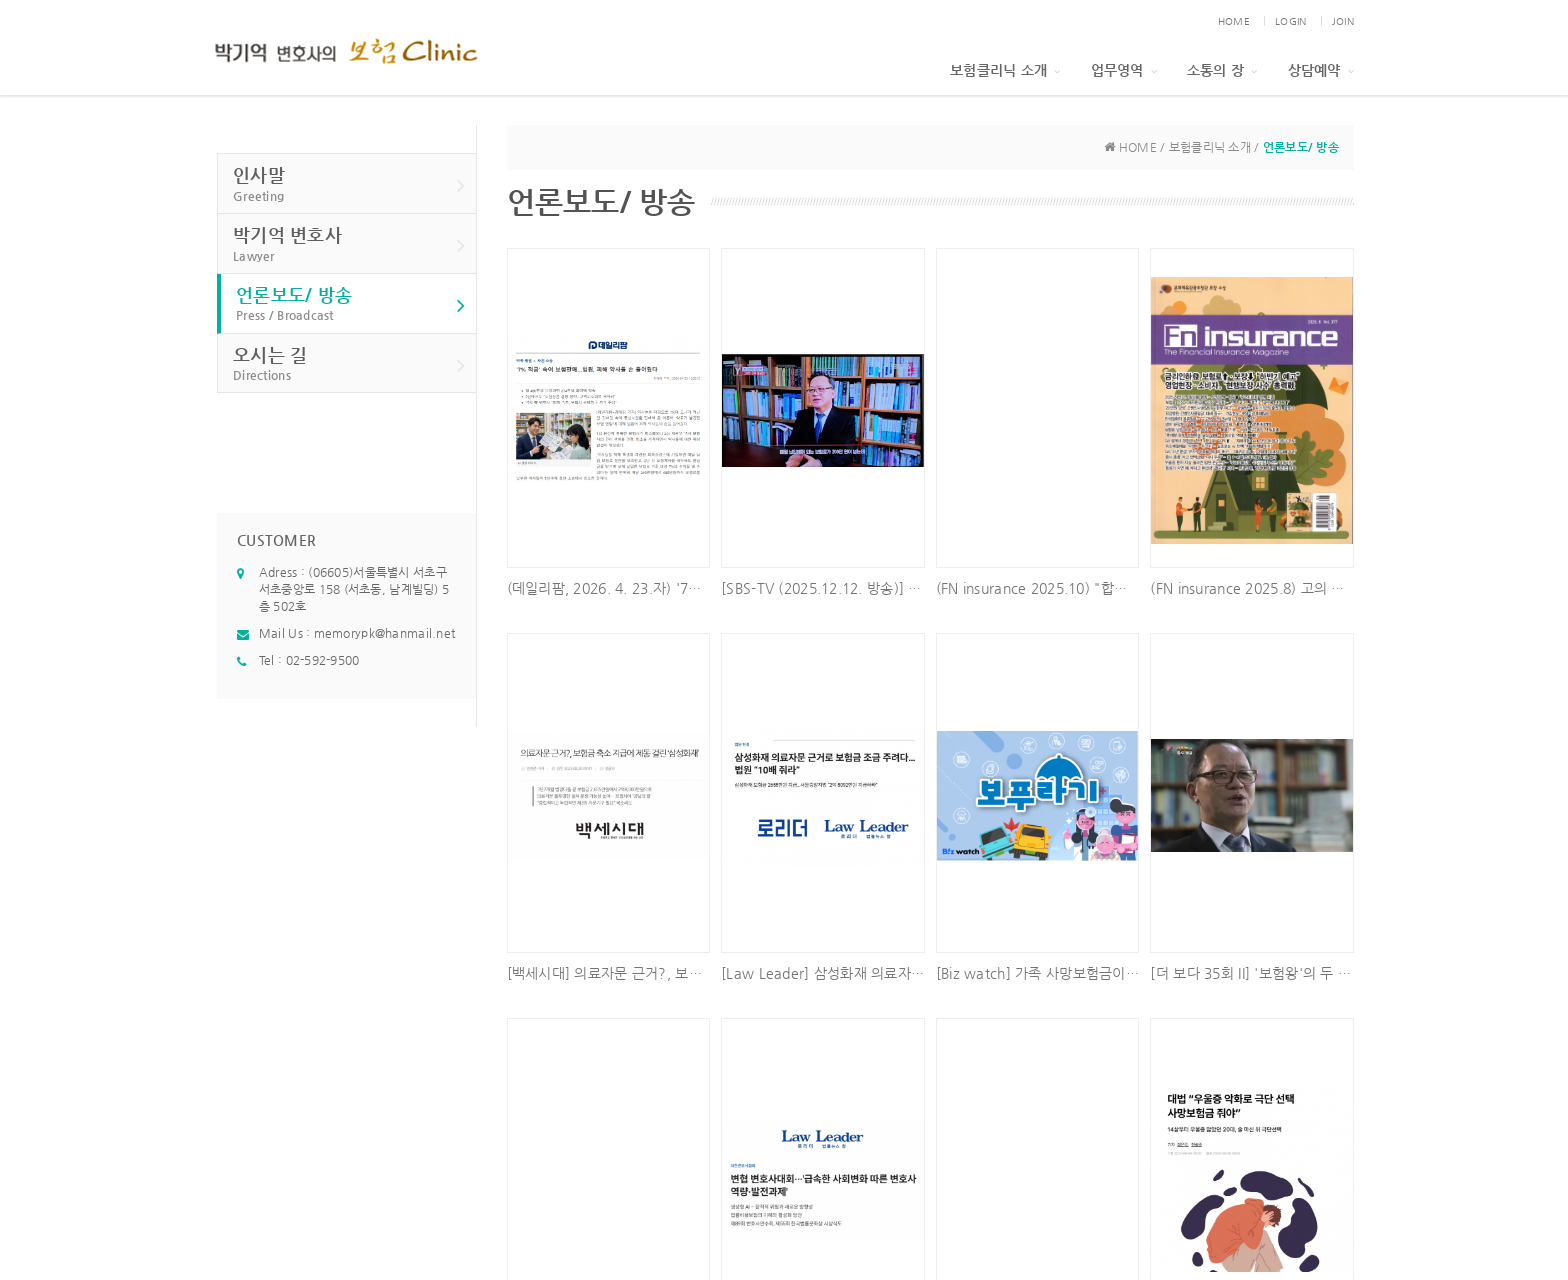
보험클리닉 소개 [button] (1005, 70)
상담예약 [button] (1321, 70)
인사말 (349, 184)
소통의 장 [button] (1222, 70)
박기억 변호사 (349, 244)
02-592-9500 (323, 660)
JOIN (1343, 21)
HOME (1234, 21)
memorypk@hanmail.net (385, 633)
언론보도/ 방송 (351, 304)
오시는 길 (349, 364)
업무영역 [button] (1124, 70)
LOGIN (1290, 21)
